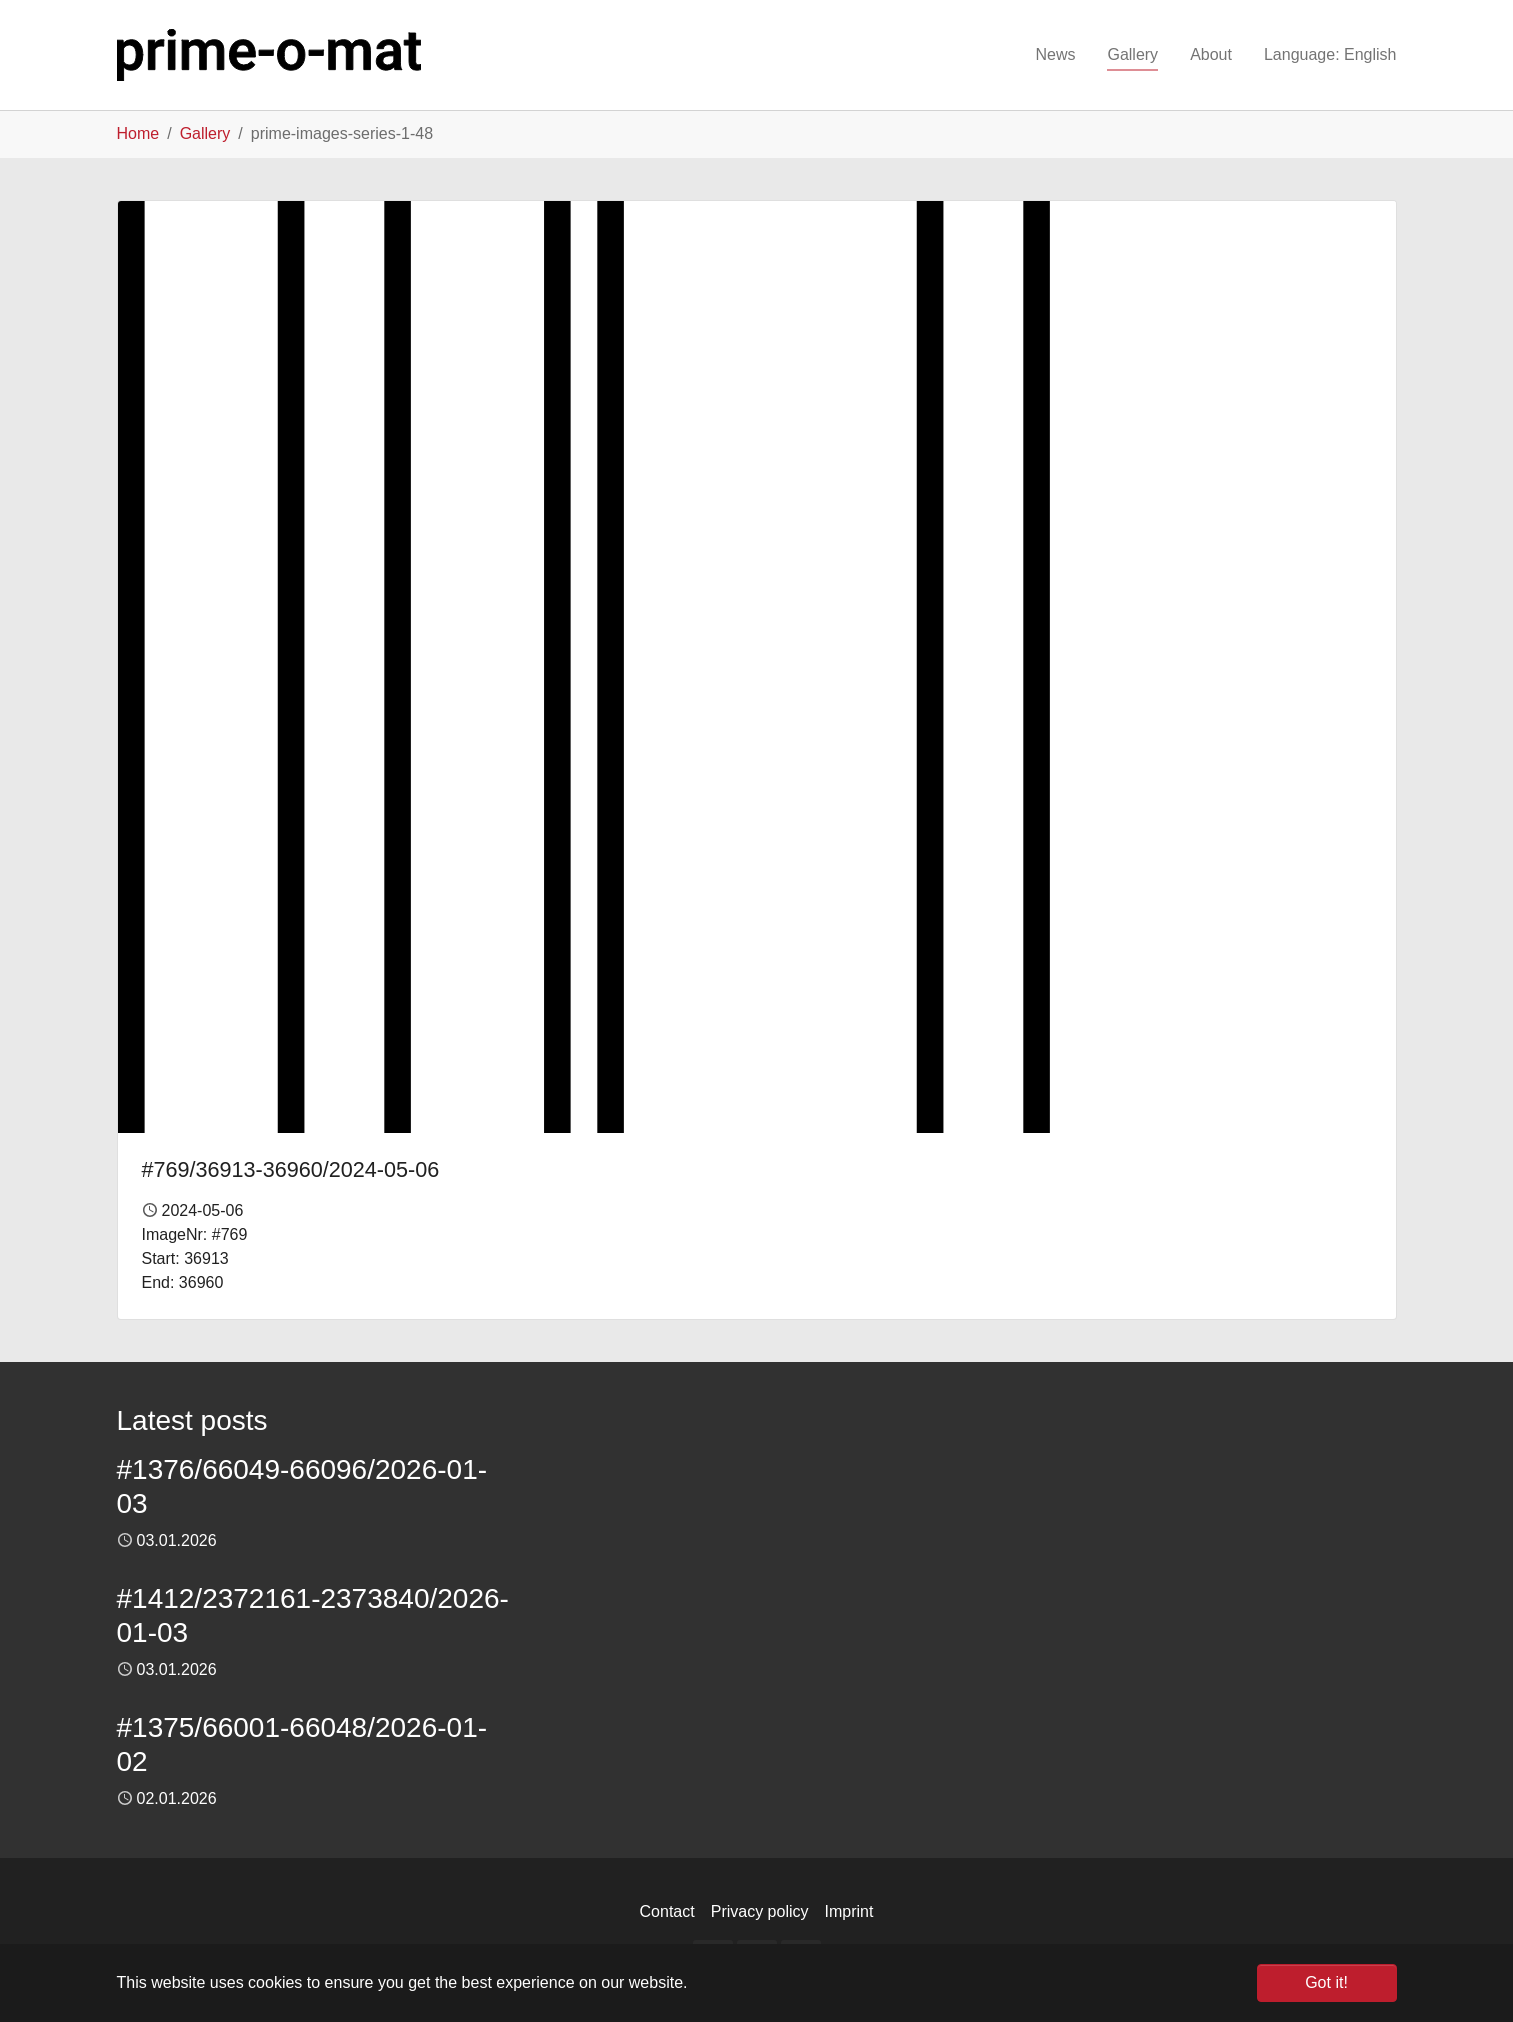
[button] (1330, 55)
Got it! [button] (1326, 1982)
